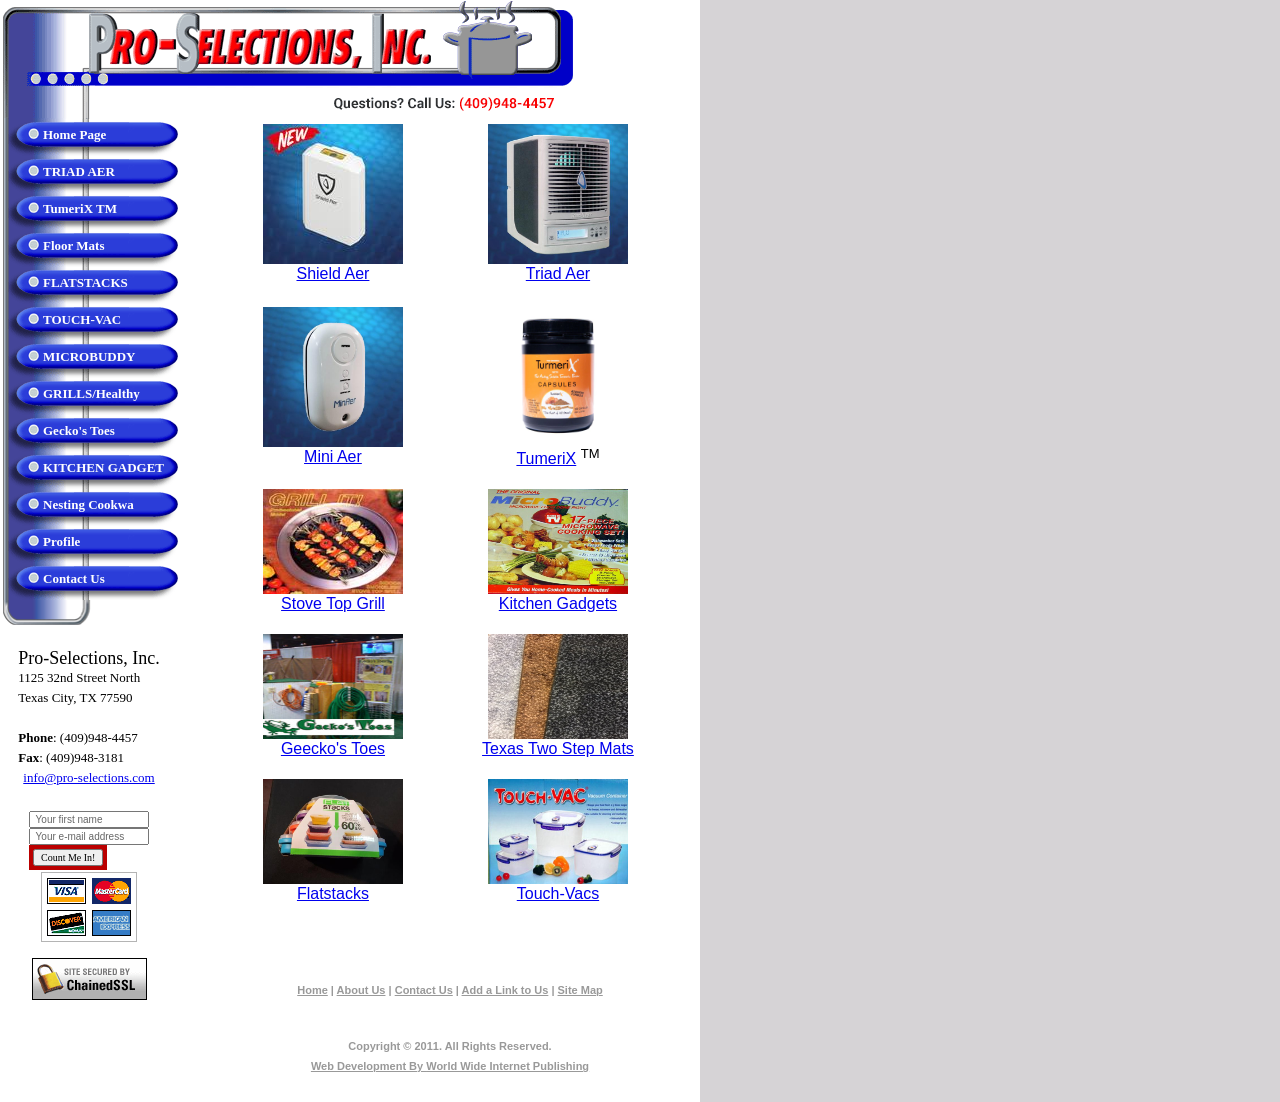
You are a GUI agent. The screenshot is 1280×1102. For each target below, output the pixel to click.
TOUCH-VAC (82, 319)
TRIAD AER (79, 171)
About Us (361, 990)
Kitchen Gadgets (558, 603)
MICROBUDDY (89, 356)
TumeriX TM (80, 208)
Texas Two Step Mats (558, 748)
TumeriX (546, 458)
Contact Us (74, 578)
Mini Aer (333, 456)
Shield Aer (332, 273)
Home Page (74, 134)
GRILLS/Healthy (91, 393)
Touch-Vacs (558, 893)
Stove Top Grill (333, 603)
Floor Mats (74, 245)
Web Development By (450, 1066)
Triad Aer (558, 273)
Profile (61, 541)
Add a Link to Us (505, 990)
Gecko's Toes (79, 430)
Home (312, 990)
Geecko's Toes (333, 748)
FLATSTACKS (85, 282)
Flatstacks (333, 893)
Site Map (580, 990)
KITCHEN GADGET (103, 467)
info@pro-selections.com (88, 777)
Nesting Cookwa (88, 504)
